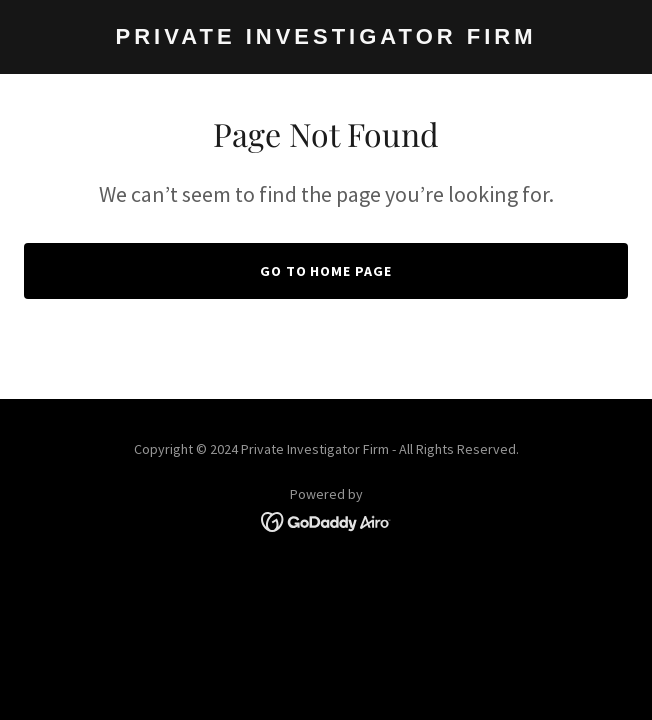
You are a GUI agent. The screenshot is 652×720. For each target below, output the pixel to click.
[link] (326, 38)
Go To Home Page (326, 271)
